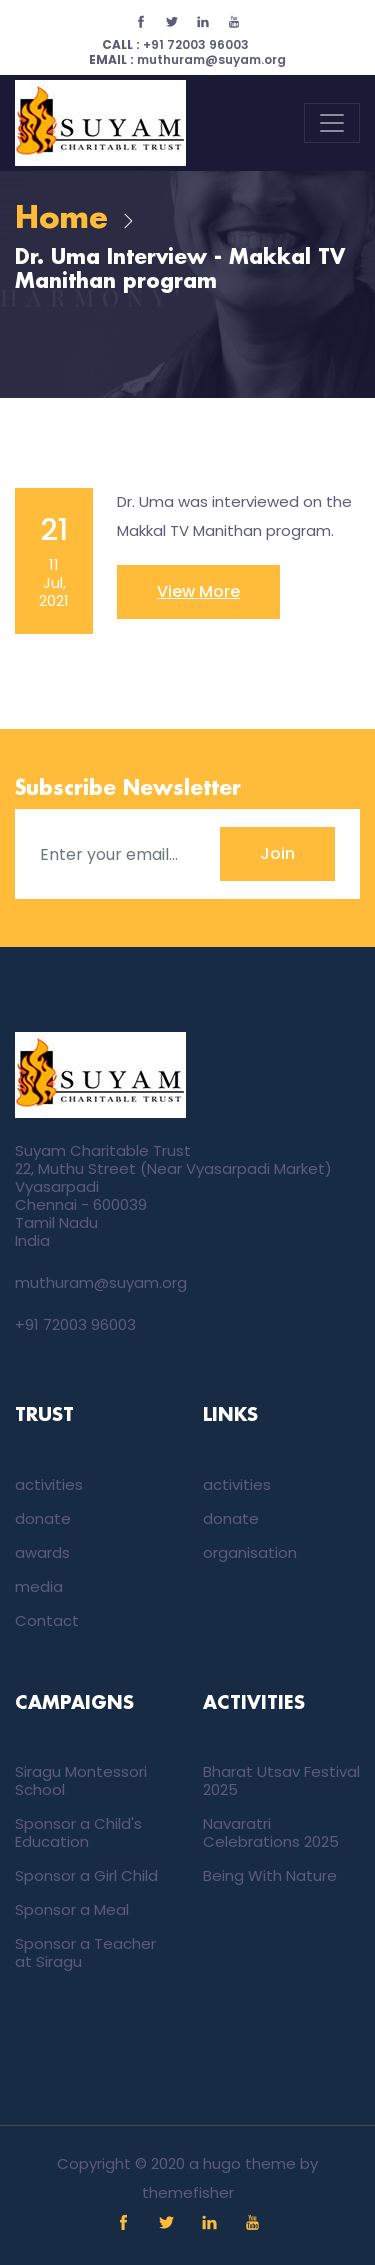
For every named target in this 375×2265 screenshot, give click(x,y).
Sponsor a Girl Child (86, 1875)
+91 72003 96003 (175, 44)
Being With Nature (270, 1875)
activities (49, 1484)
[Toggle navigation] (332, 123)
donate (43, 1518)
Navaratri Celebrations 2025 (271, 1832)
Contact (47, 1620)
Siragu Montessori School (81, 1780)
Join (277, 853)
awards (42, 1552)
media (39, 1586)
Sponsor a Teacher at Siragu (85, 1952)
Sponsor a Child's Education (78, 1832)
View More (198, 591)
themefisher (188, 2192)
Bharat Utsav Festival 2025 (281, 1780)
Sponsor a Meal (72, 1909)
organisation (250, 1552)
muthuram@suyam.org (187, 59)
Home (61, 219)
